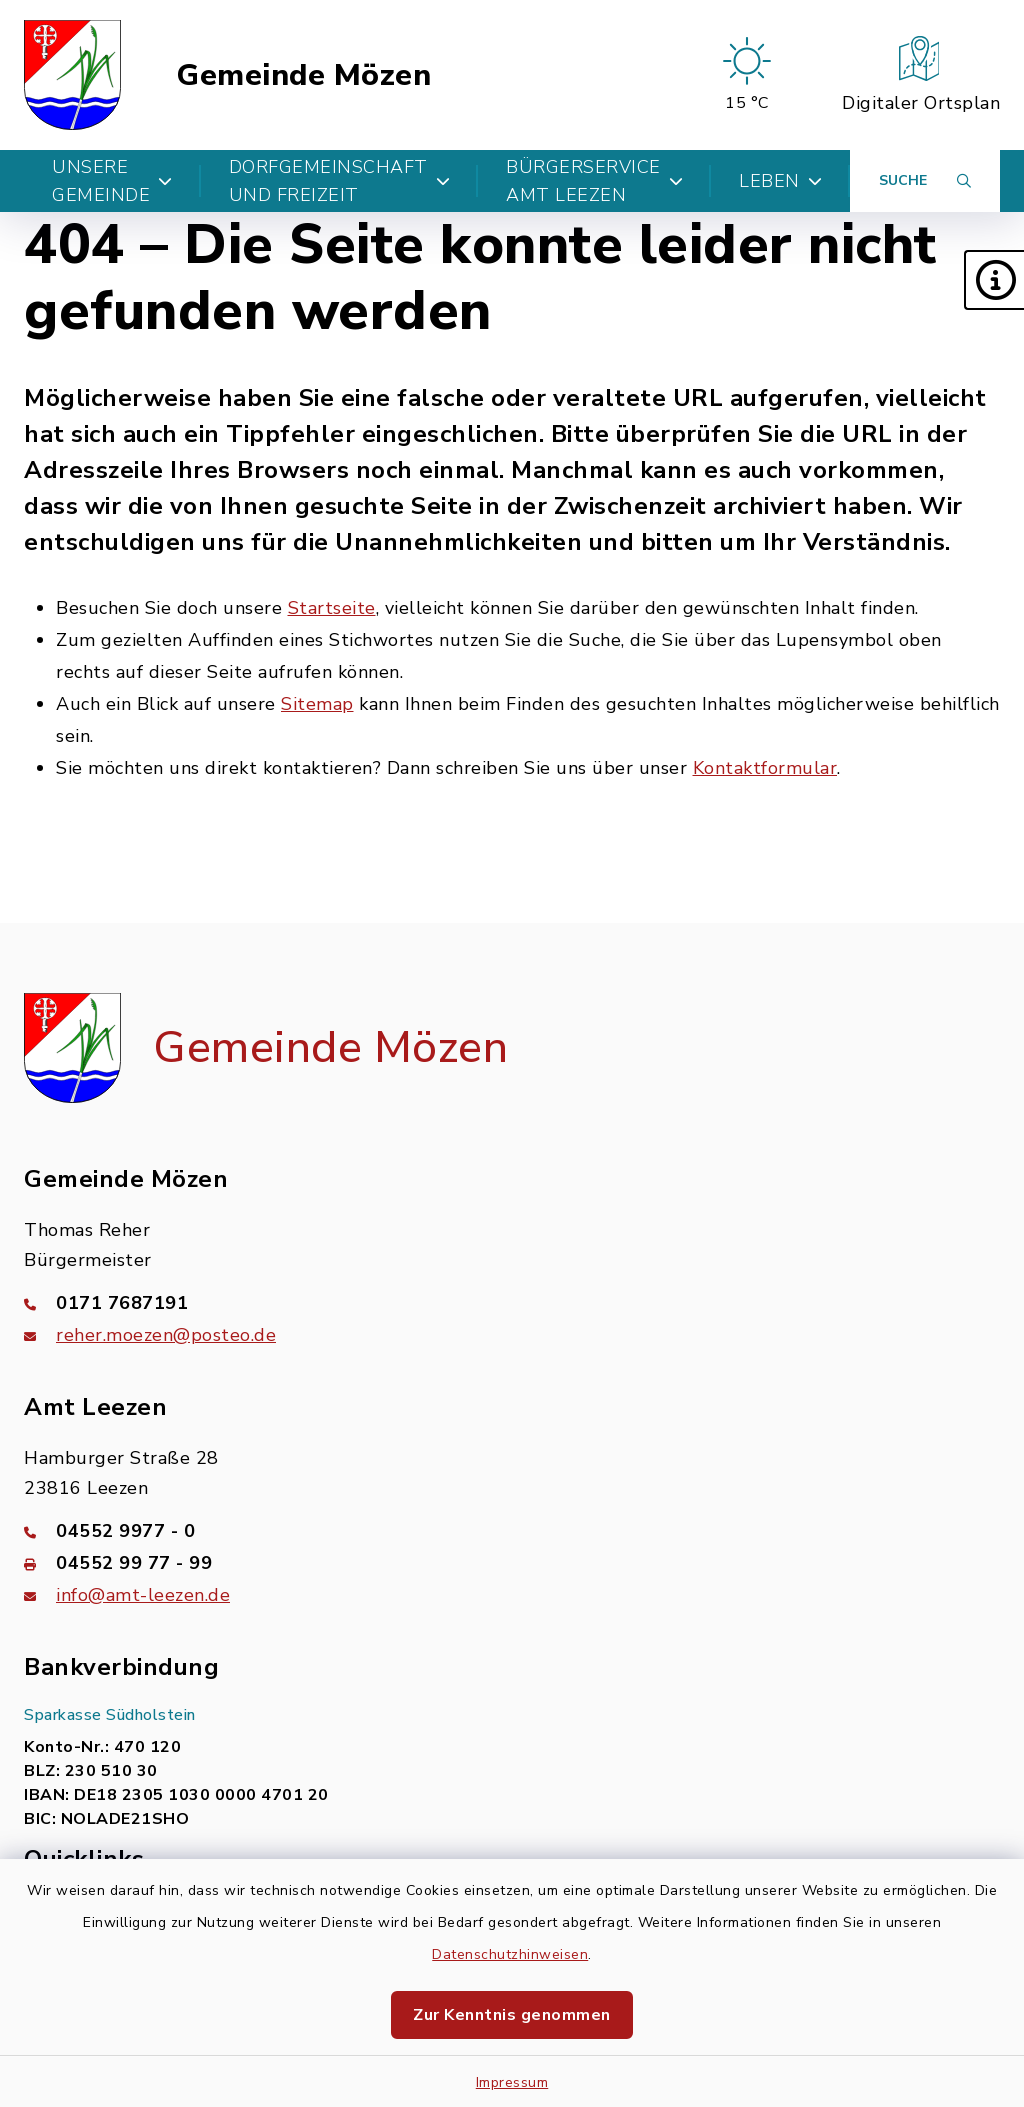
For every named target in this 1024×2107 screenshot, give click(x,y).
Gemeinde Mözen (303, 75)
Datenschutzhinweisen (510, 1954)
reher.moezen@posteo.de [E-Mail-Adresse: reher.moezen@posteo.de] (166, 1335)
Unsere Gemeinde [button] (112, 181)
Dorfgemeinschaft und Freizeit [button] (340, 181)
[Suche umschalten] (925, 181)
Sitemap (317, 704)
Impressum (512, 2082)
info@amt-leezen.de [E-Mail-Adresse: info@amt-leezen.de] (143, 1595)
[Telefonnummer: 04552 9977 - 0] (512, 1531)
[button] (994, 280)
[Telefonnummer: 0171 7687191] (512, 1303)
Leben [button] (780, 181)
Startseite (332, 608)
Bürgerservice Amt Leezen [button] (594, 181)
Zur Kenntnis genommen (512, 2015)
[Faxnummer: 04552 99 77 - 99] (512, 1563)
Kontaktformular (765, 768)
